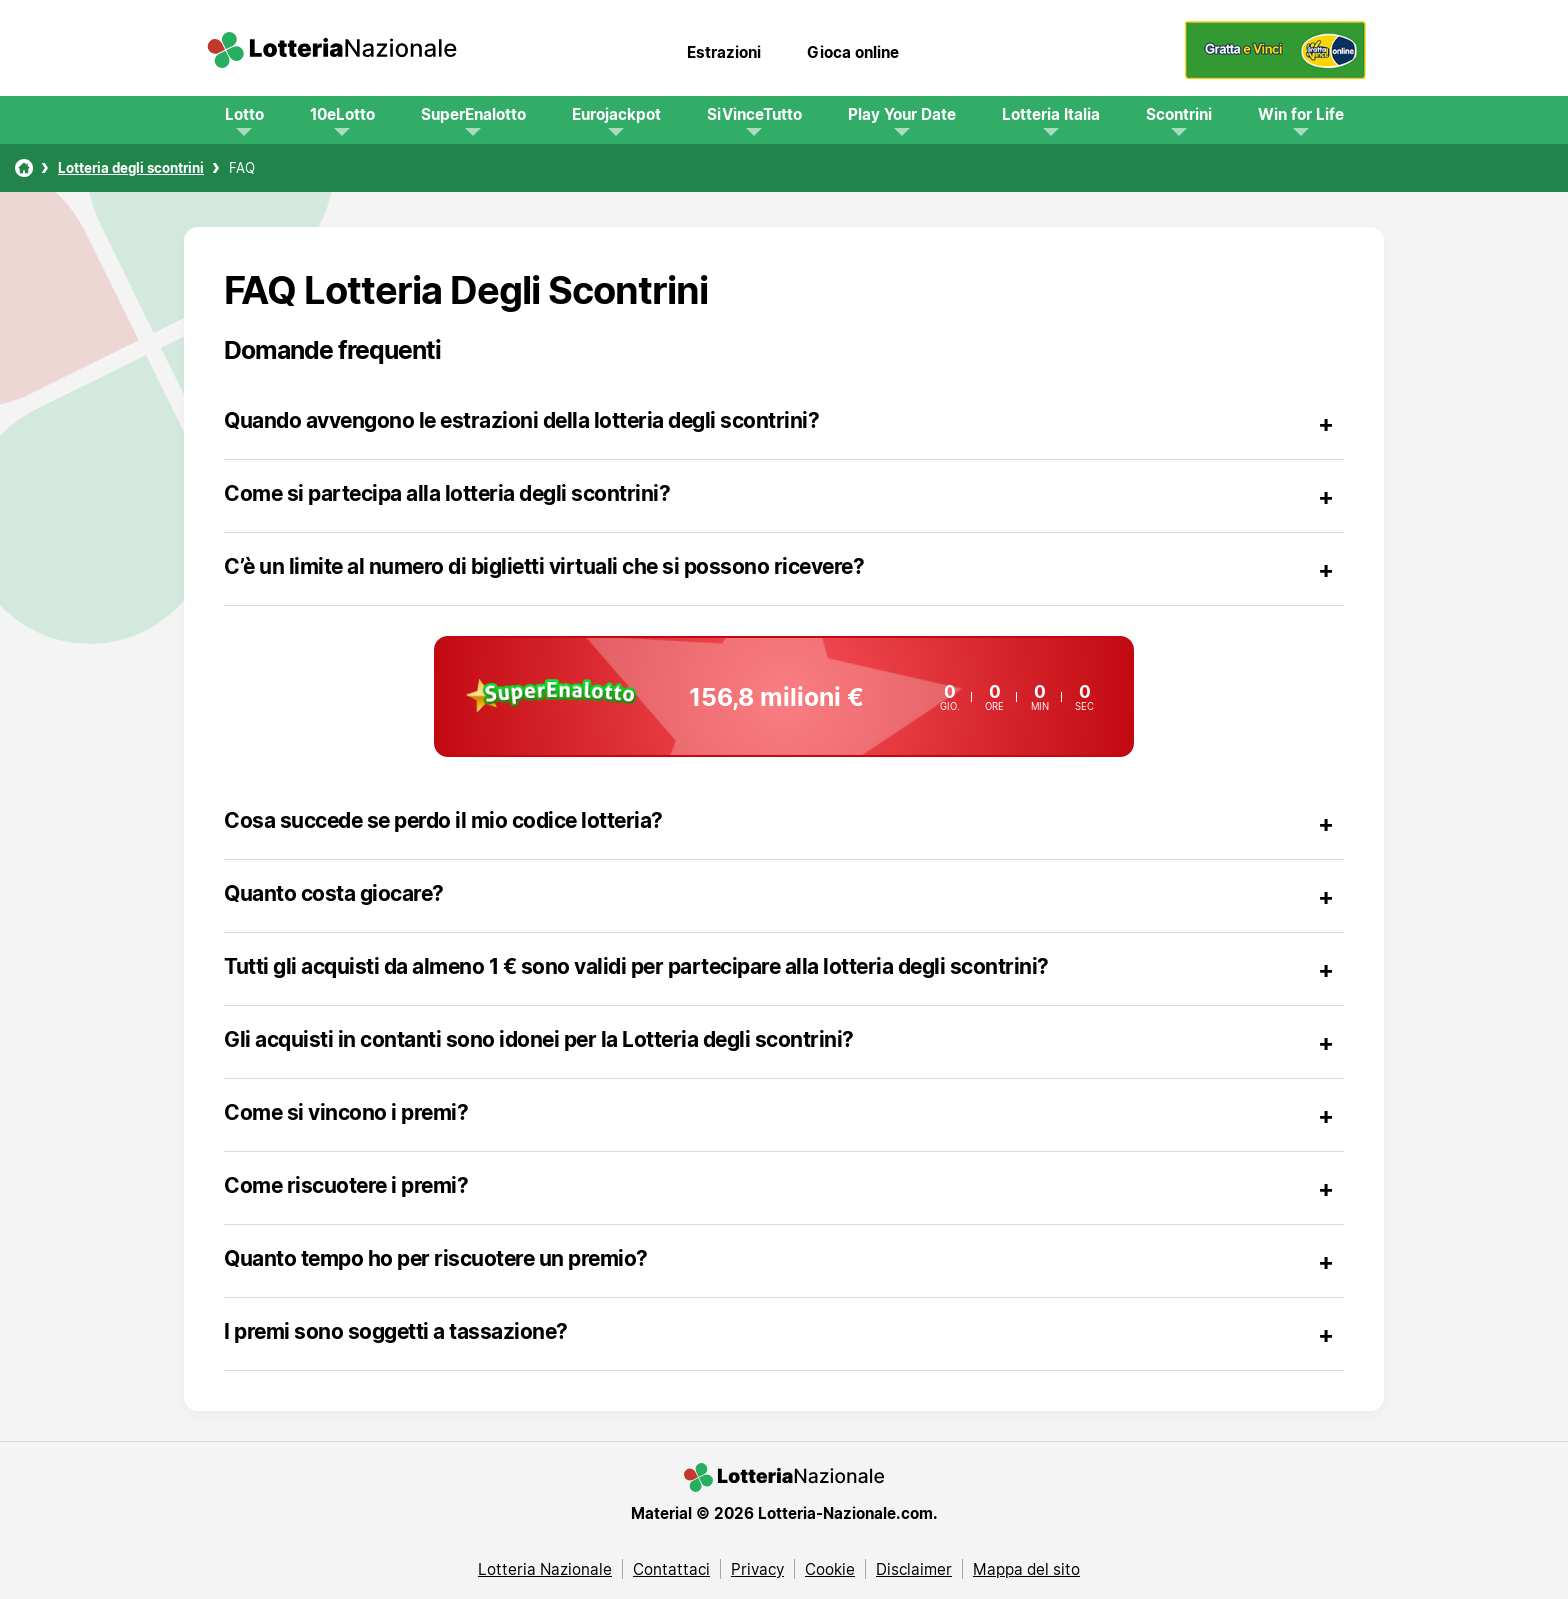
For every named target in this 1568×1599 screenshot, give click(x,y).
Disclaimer (914, 1569)
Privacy (757, 1569)
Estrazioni (724, 52)
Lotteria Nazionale (545, 1569)
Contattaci (671, 1569)
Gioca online (853, 52)
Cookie (830, 1569)
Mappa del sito (1026, 1569)
